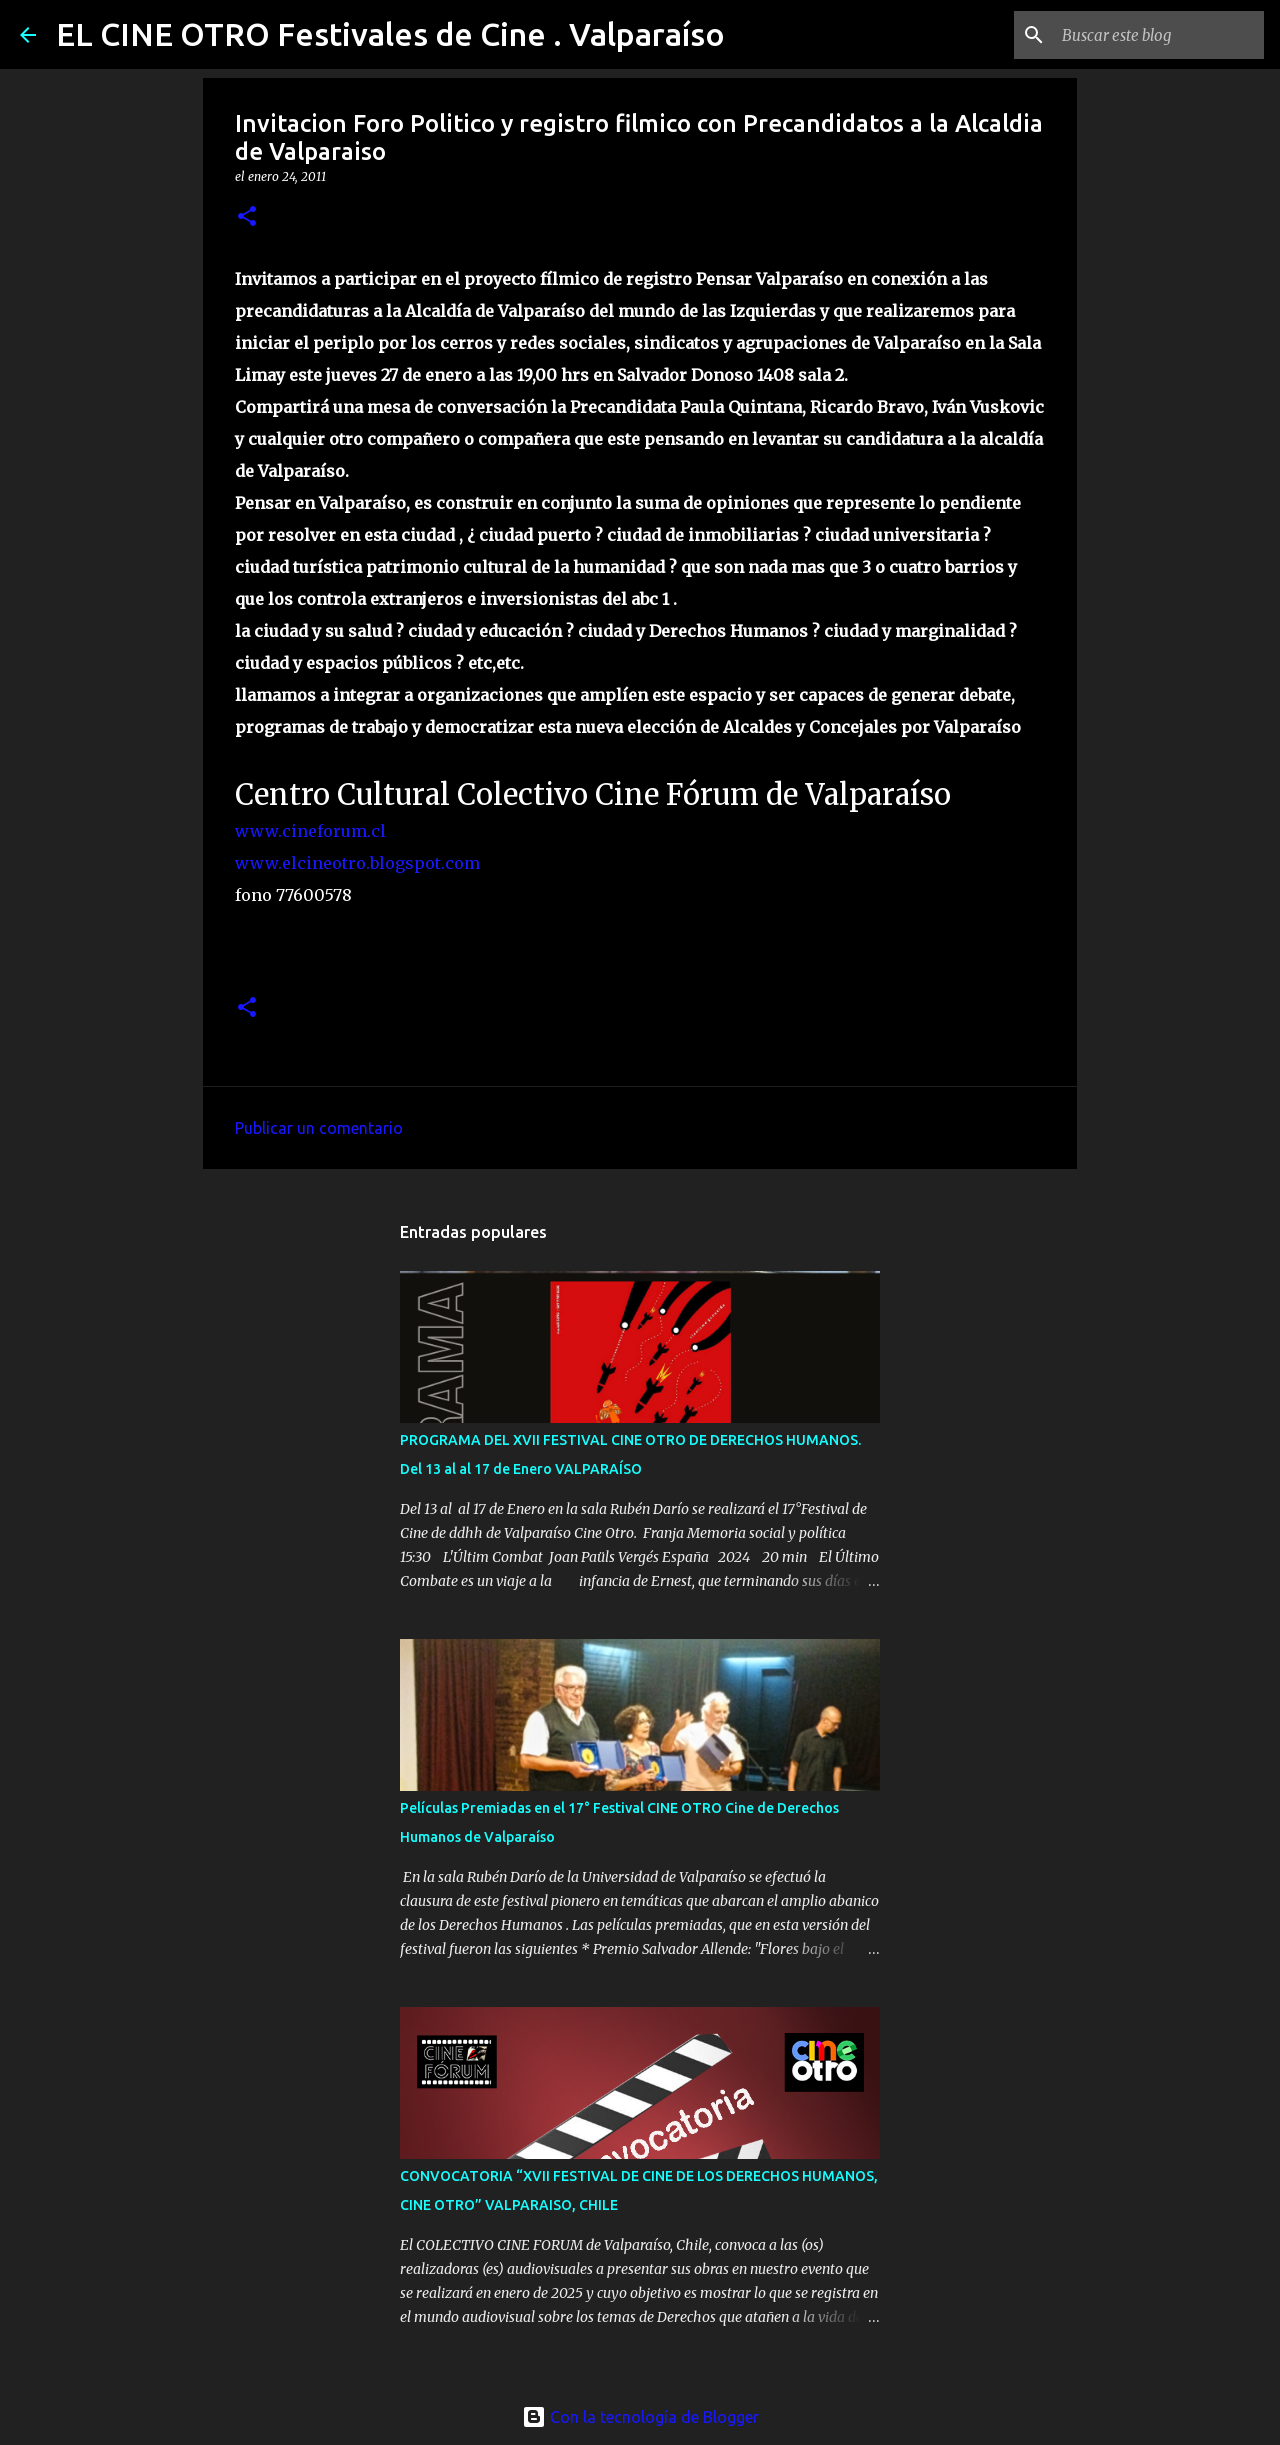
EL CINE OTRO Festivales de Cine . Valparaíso (390, 34)
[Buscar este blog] (1159, 35)
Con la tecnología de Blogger (640, 2417)
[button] (247, 217)
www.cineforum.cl (310, 831)
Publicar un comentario (319, 1128)
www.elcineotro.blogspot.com (357, 863)
